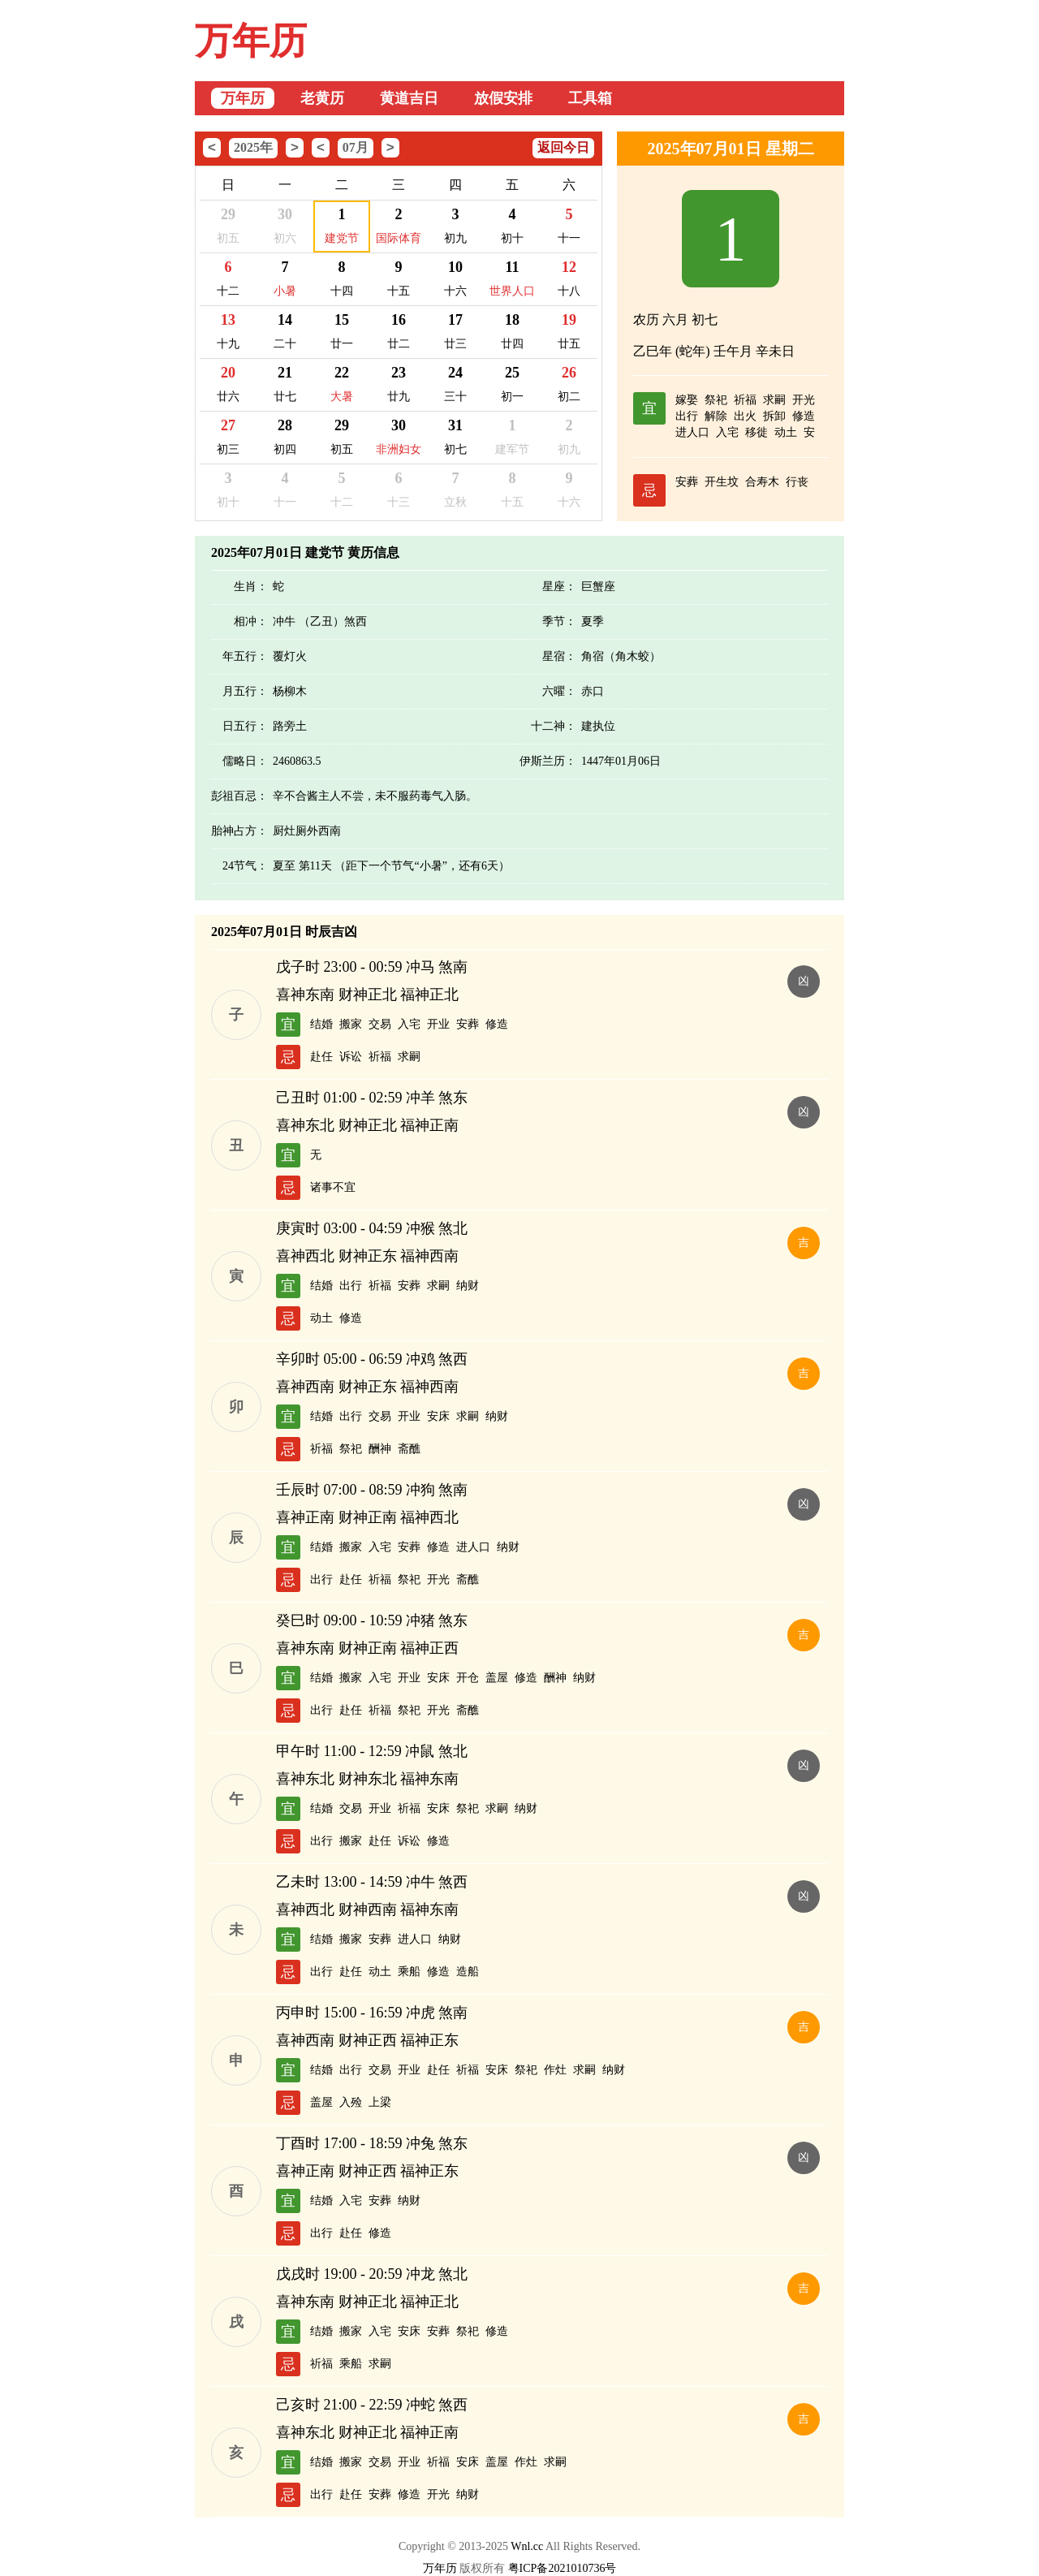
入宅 (727, 432)
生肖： (251, 586)
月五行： (245, 691)
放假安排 (503, 98)
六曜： (559, 691)
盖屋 (496, 1678)
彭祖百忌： (239, 796)
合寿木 (762, 482)
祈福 (745, 400)
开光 (803, 400)
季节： (559, 621)
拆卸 (774, 416)
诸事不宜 (333, 1187)
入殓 (350, 2102)
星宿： (559, 656)
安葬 (686, 482)
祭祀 (716, 400)
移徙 (756, 432)
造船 (467, 1971)
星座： (559, 586)
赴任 (321, 1057)
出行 (686, 416)
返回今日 (563, 147)
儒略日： (245, 761)
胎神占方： (239, 831)
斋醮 (409, 1449)
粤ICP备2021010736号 (562, 2568)
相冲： (251, 621)
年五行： (245, 656)
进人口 (692, 432)
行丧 (797, 482)
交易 (380, 1024)
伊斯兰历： (548, 761)
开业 (438, 1024)
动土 (785, 432)
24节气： (245, 866)
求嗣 (774, 400)
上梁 (380, 2102)
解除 (716, 416)
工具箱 (590, 98)
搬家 (350, 1024)
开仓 (467, 1678)
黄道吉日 (409, 98)
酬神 (380, 1449)
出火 (745, 416)
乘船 (409, 1971)
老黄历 (322, 98)
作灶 (555, 2070)
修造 (803, 416)
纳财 (467, 1285)
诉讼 (350, 1057)
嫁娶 (686, 400)
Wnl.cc (527, 2546)
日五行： (245, 726)
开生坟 (722, 482)
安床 (438, 1416)
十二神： (553, 726)
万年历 (251, 41)
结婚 (321, 1024)
